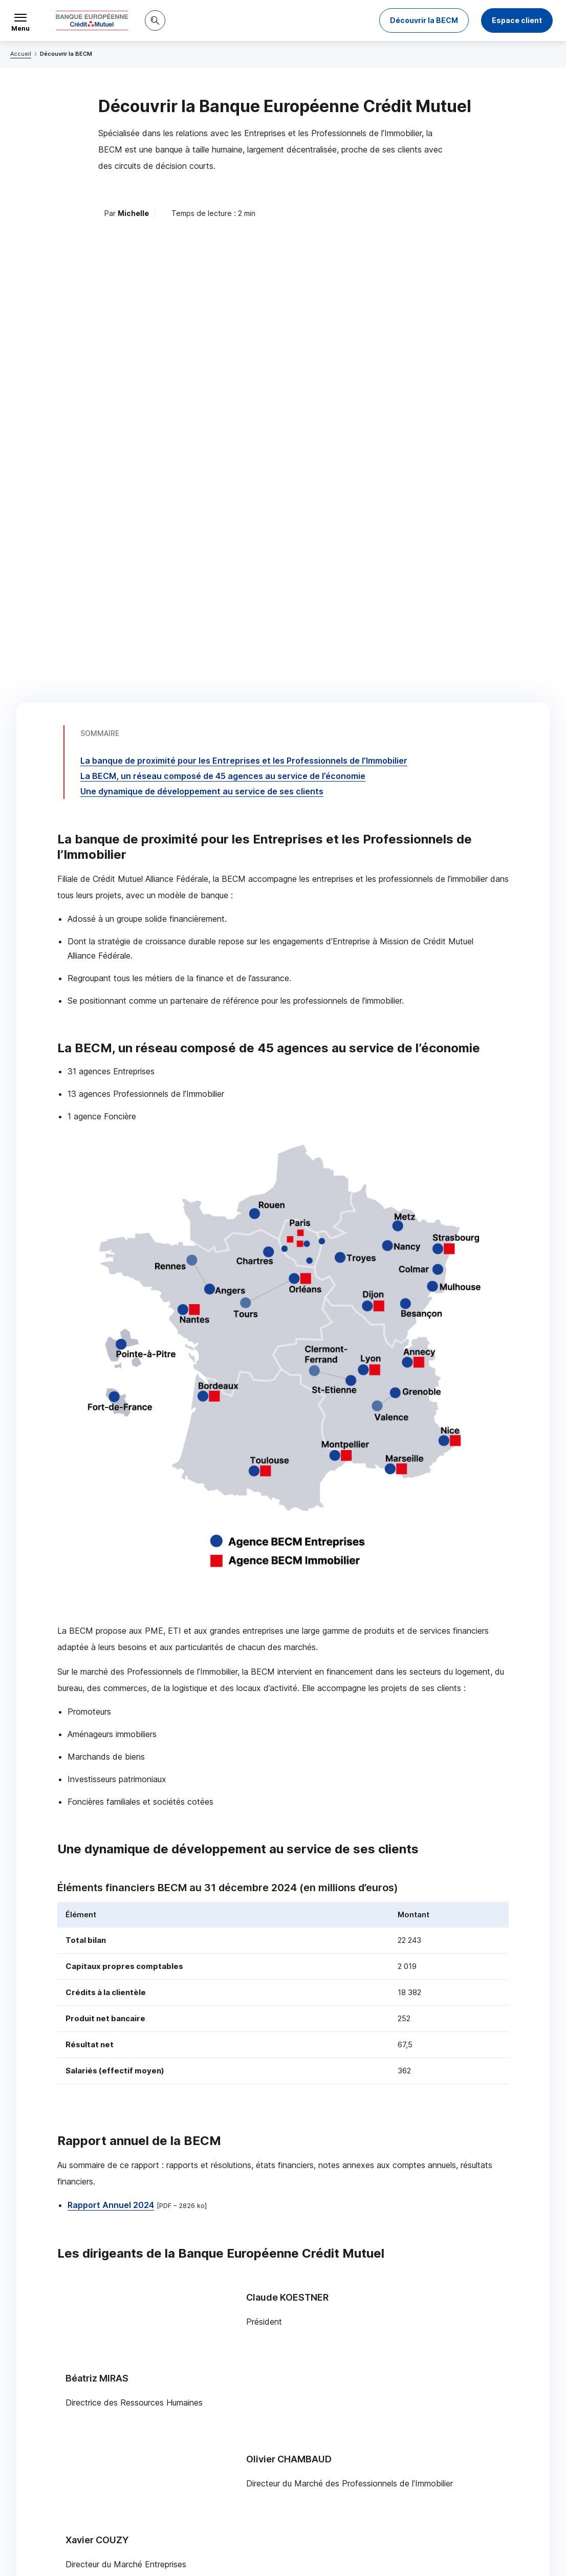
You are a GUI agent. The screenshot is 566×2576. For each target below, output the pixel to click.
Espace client (517, 20)
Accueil (20, 53)
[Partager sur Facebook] (346, 2451)
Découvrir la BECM (424, 20)
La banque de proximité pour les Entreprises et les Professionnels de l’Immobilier (243, 252)
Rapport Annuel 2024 (111, 1697)
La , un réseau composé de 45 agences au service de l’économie (222, 268)
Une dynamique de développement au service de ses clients (201, 283)
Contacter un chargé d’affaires (403, 2370)
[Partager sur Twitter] (322, 2451)
